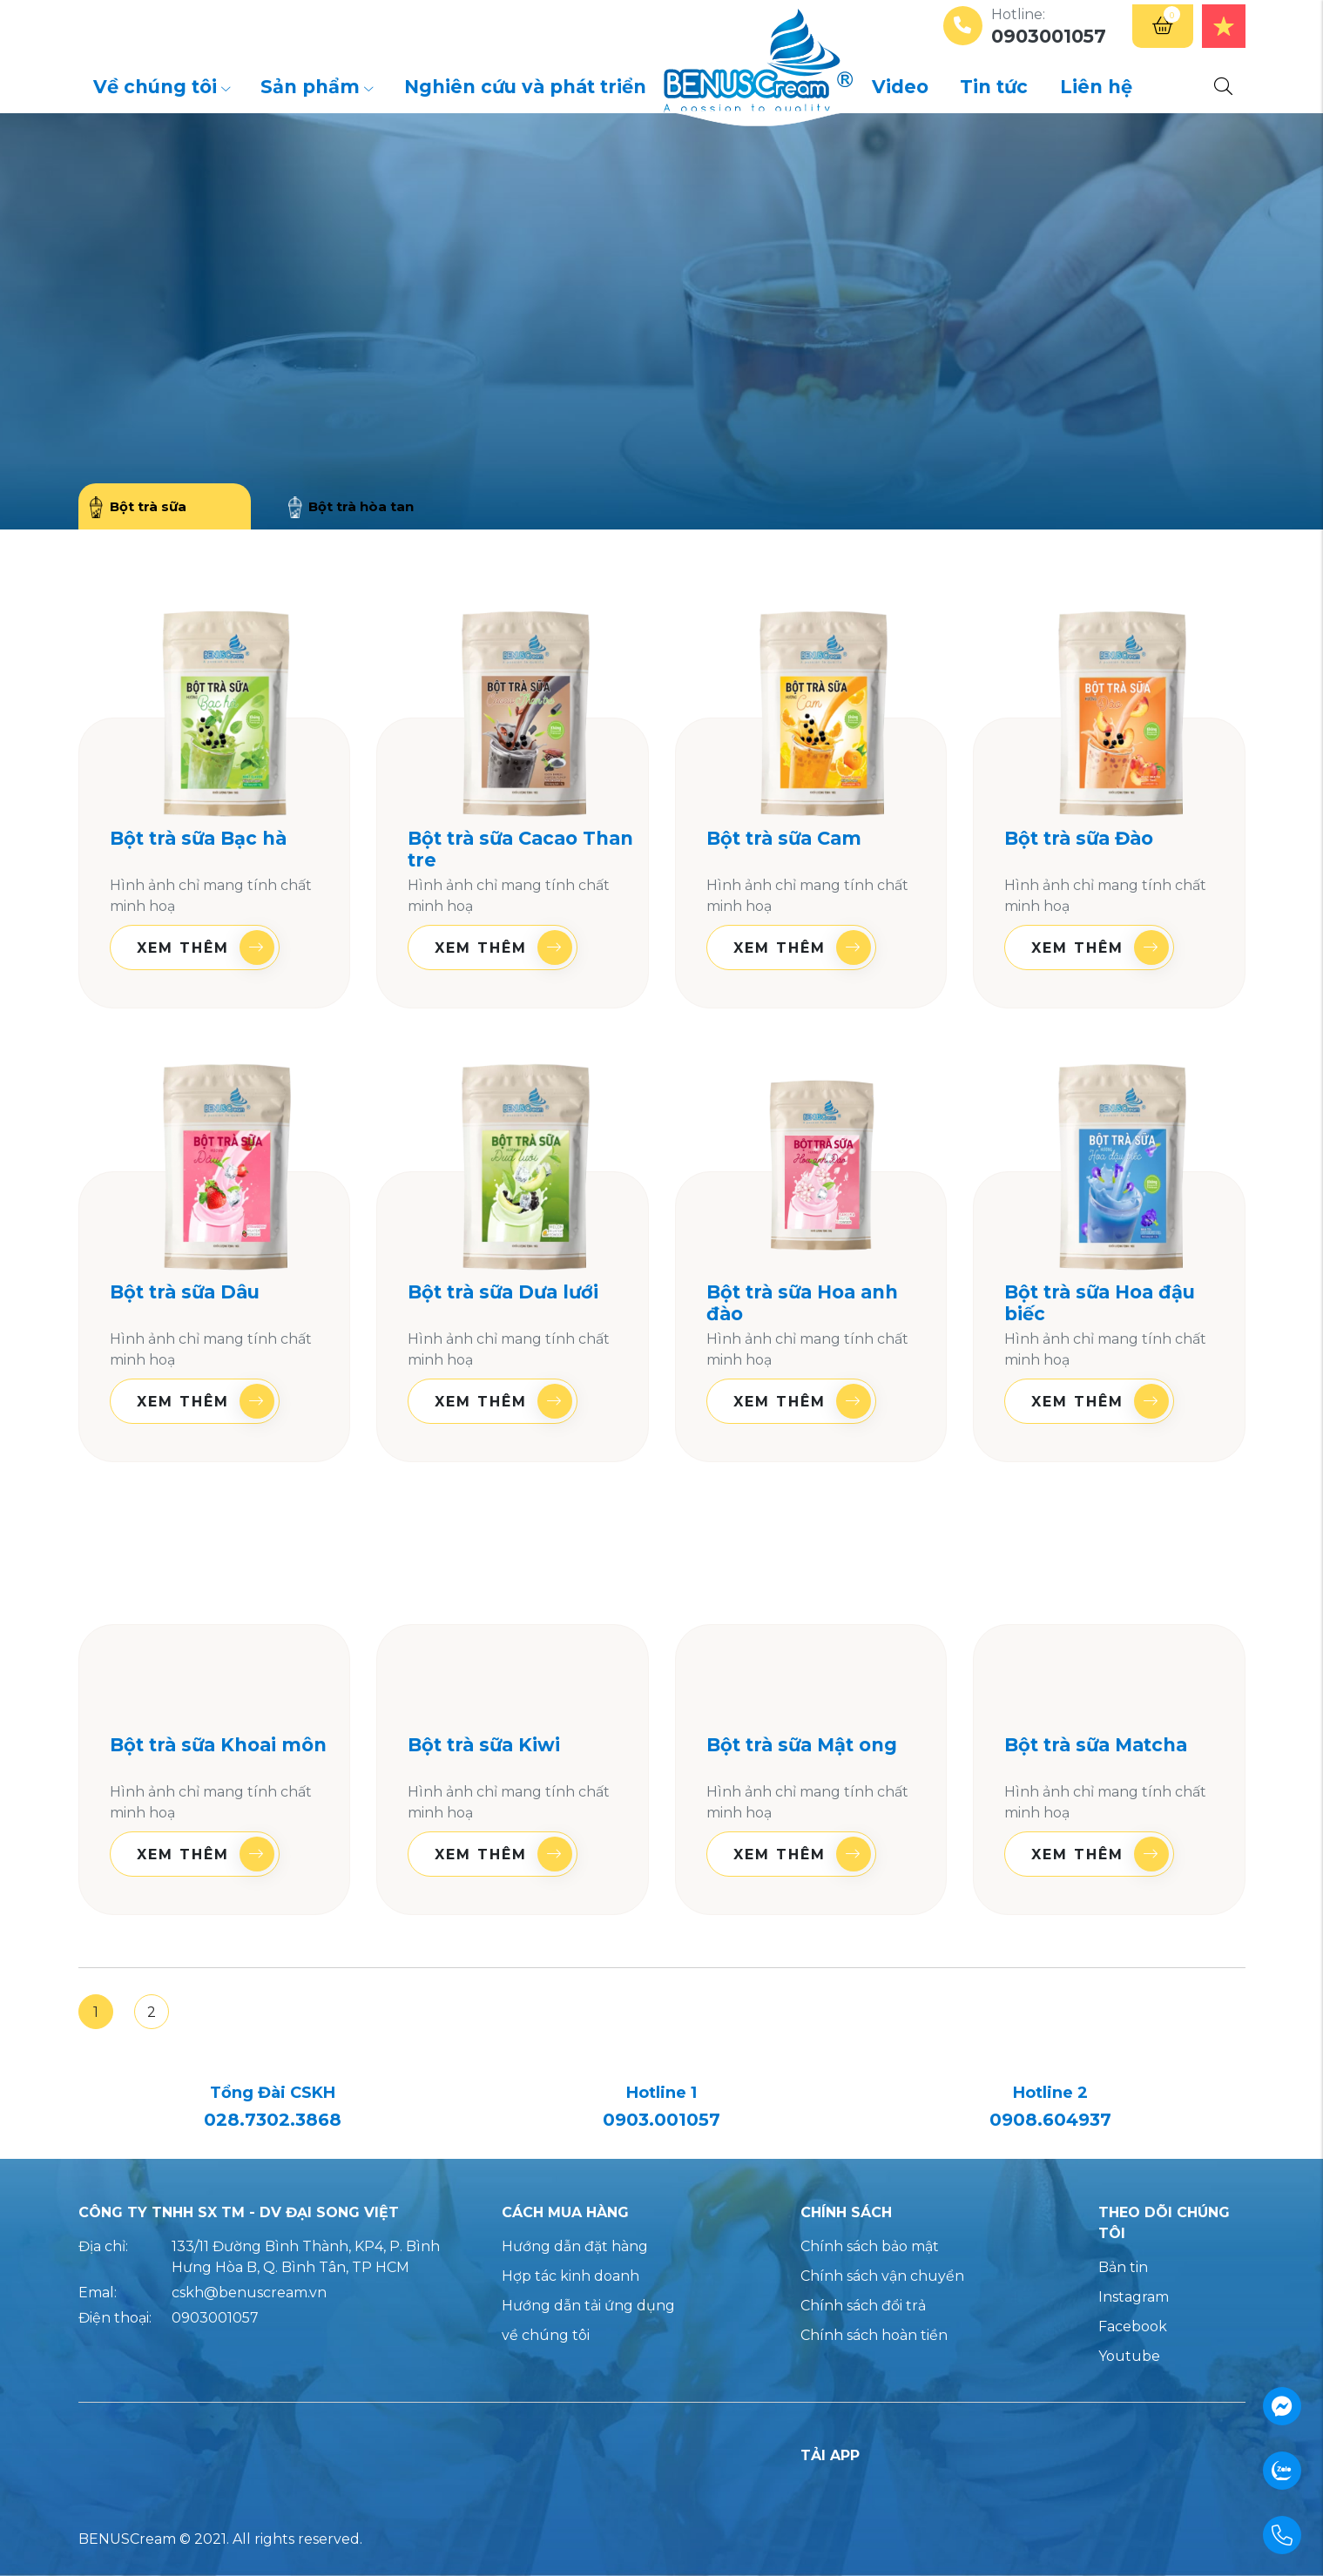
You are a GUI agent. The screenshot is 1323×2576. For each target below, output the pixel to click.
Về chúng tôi (162, 87)
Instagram (1133, 2297)
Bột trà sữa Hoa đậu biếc (1099, 1303)
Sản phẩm (317, 87)
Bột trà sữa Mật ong (801, 1745)
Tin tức (994, 87)
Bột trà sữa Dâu (185, 1292)
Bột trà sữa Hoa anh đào (802, 1303)
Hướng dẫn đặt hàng (575, 2246)
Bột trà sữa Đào (1078, 838)
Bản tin (1123, 2267)
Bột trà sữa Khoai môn (218, 1745)
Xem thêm (205, 947)
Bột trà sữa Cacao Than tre (520, 849)
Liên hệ (1096, 87)
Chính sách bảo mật (869, 2246)
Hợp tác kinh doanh (570, 2276)
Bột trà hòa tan (350, 507)
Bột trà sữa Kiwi (484, 1745)
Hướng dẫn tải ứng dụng (588, 2305)
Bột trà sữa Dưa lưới (503, 1292)
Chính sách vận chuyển (882, 2276)
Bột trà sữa (137, 507)
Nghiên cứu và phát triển (525, 87)
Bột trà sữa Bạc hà (198, 838)
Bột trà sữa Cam (783, 838)
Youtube (1129, 2356)
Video (900, 87)
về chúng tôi (546, 2335)
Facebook (1132, 2326)
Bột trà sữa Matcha (1095, 1745)
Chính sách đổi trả (863, 2305)
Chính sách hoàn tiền (874, 2335)
